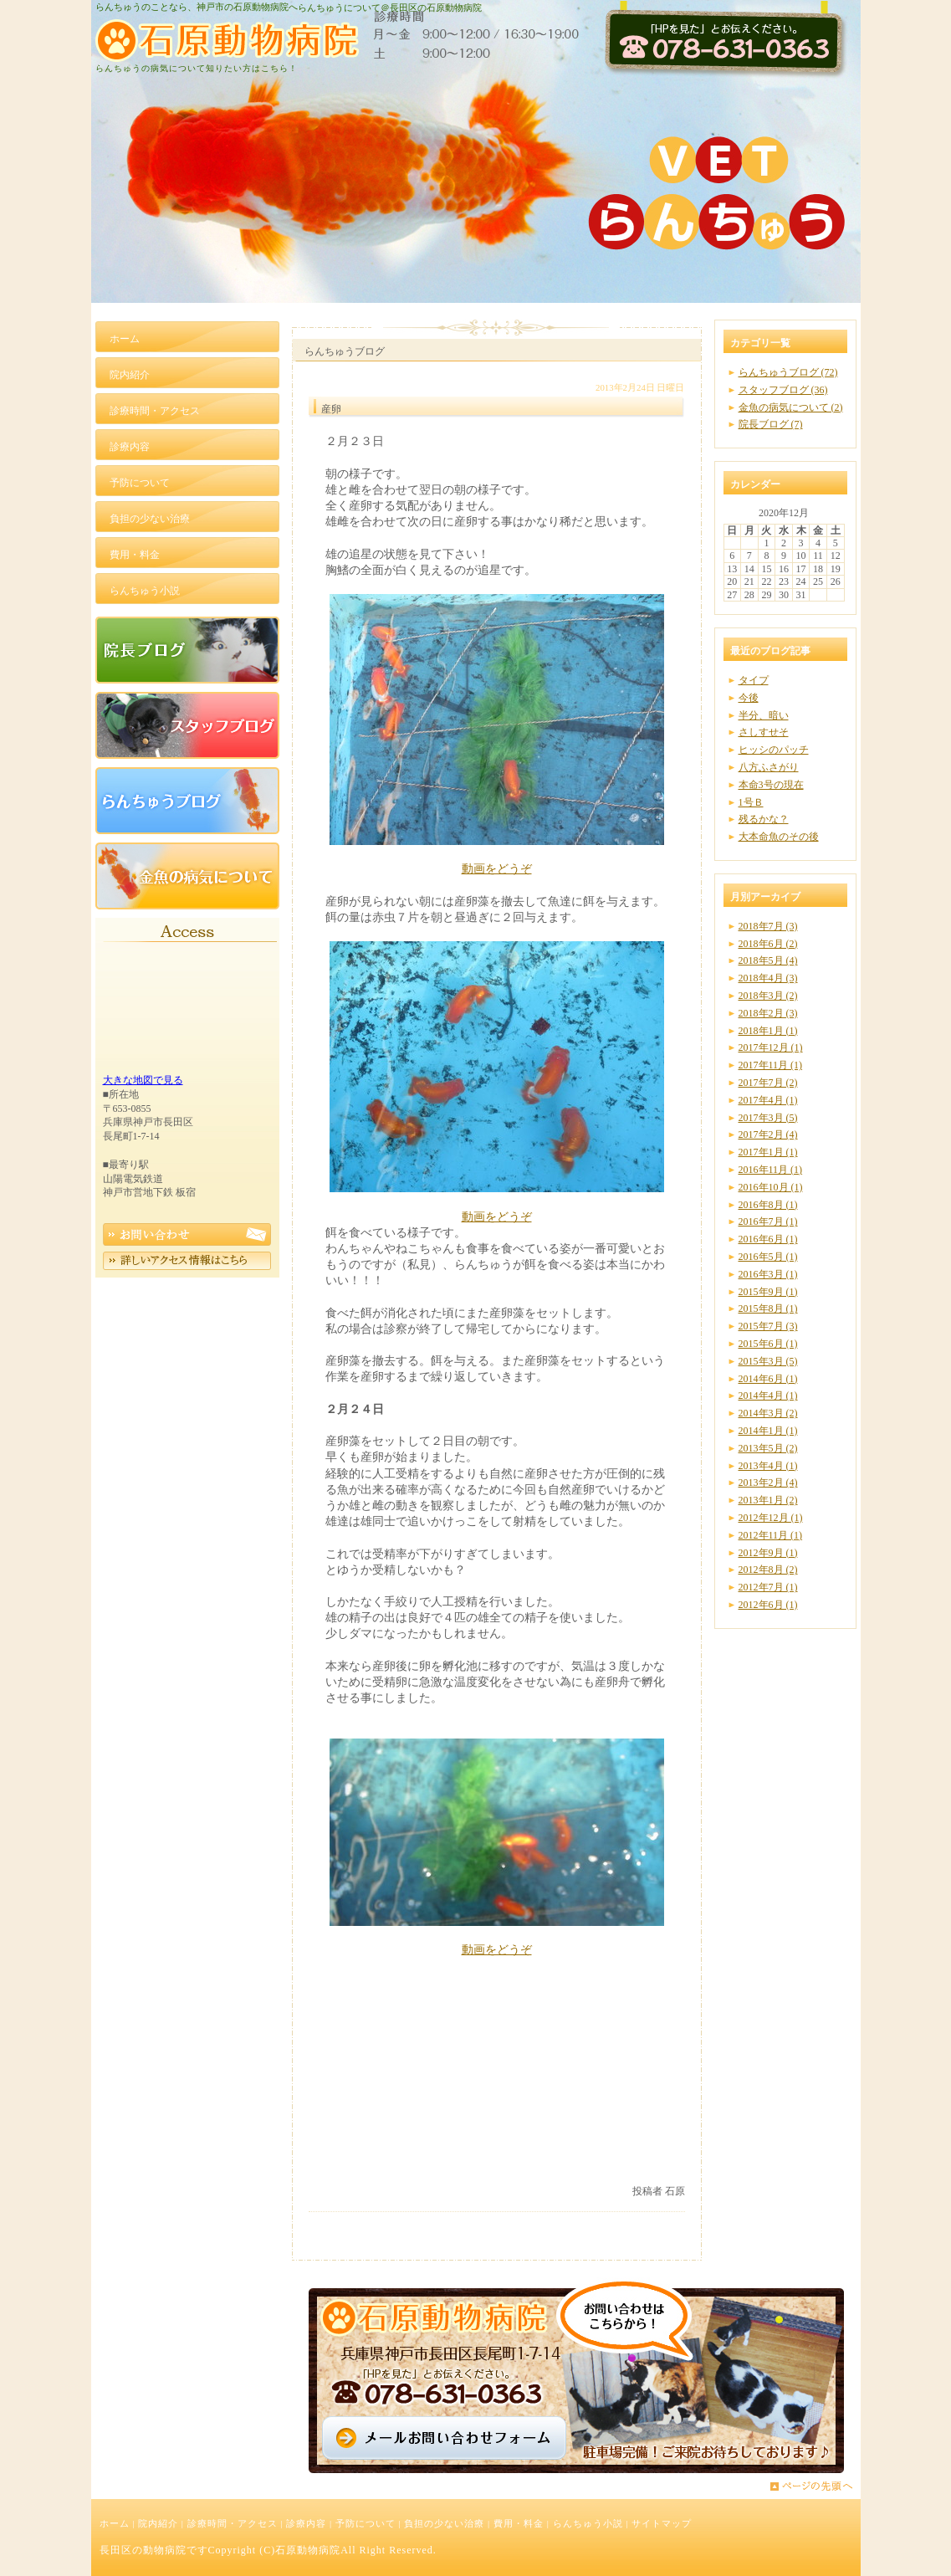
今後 (749, 698)
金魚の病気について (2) (791, 407)
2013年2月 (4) (768, 1482)
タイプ (754, 680)
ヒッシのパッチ (774, 749)
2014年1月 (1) (768, 1431)
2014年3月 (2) (768, 1413)
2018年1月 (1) (768, 1031)
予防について (365, 2523)
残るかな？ (764, 819)
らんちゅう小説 (588, 2523)
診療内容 (306, 2523)
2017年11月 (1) (771, 1065)
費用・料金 (518, 2523)
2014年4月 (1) (768, 1395)
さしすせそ (764, 732)
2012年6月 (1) (768, 1605)
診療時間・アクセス (232, 2523)
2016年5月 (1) (768, 1256)
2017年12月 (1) (771, 1047)
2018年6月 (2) (768, 944)
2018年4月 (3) (768, 978)
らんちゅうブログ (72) (788, 372)
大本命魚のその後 (779, 836)
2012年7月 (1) (768, 1587)
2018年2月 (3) (768, 1013)
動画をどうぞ (497, 868)
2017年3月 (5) (768, 1118)
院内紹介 (158, 2523)
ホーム (115, 2523)
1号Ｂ (751, 802)
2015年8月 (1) (768, 1308)
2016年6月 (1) (768, 1239)
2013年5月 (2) (768, 1448)
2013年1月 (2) (768, 1500)
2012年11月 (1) (771, 1535)
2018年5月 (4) (768, 960)
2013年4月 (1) (768, 1466)
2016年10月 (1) (771, 1187)
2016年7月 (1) (768, 1221)
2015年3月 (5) (768, 1361)
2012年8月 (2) (768, 1569)
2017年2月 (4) (768, 1134)
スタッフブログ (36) (783, 390)
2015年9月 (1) (768, 1292)
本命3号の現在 (771, 785)
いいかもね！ (633, 2158)
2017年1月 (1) (768, 1152)
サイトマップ (661, 2523)
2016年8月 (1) (768, 1205)
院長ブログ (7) (771, 424)
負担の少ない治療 (444, 2523)
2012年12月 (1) (771, 1518)
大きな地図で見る (143, 1080)
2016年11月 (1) (771, 1169)
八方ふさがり (769, 767)
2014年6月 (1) (768, 1379)
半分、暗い (764, 715)
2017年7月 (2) (768, 1082)
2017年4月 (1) (768, 1100)
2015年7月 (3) (768, 1326)
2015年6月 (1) (768, 1343)
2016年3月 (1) (768, 1274)
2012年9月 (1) (768, 1553)
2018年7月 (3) (768, 926)
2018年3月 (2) (768, 995)
